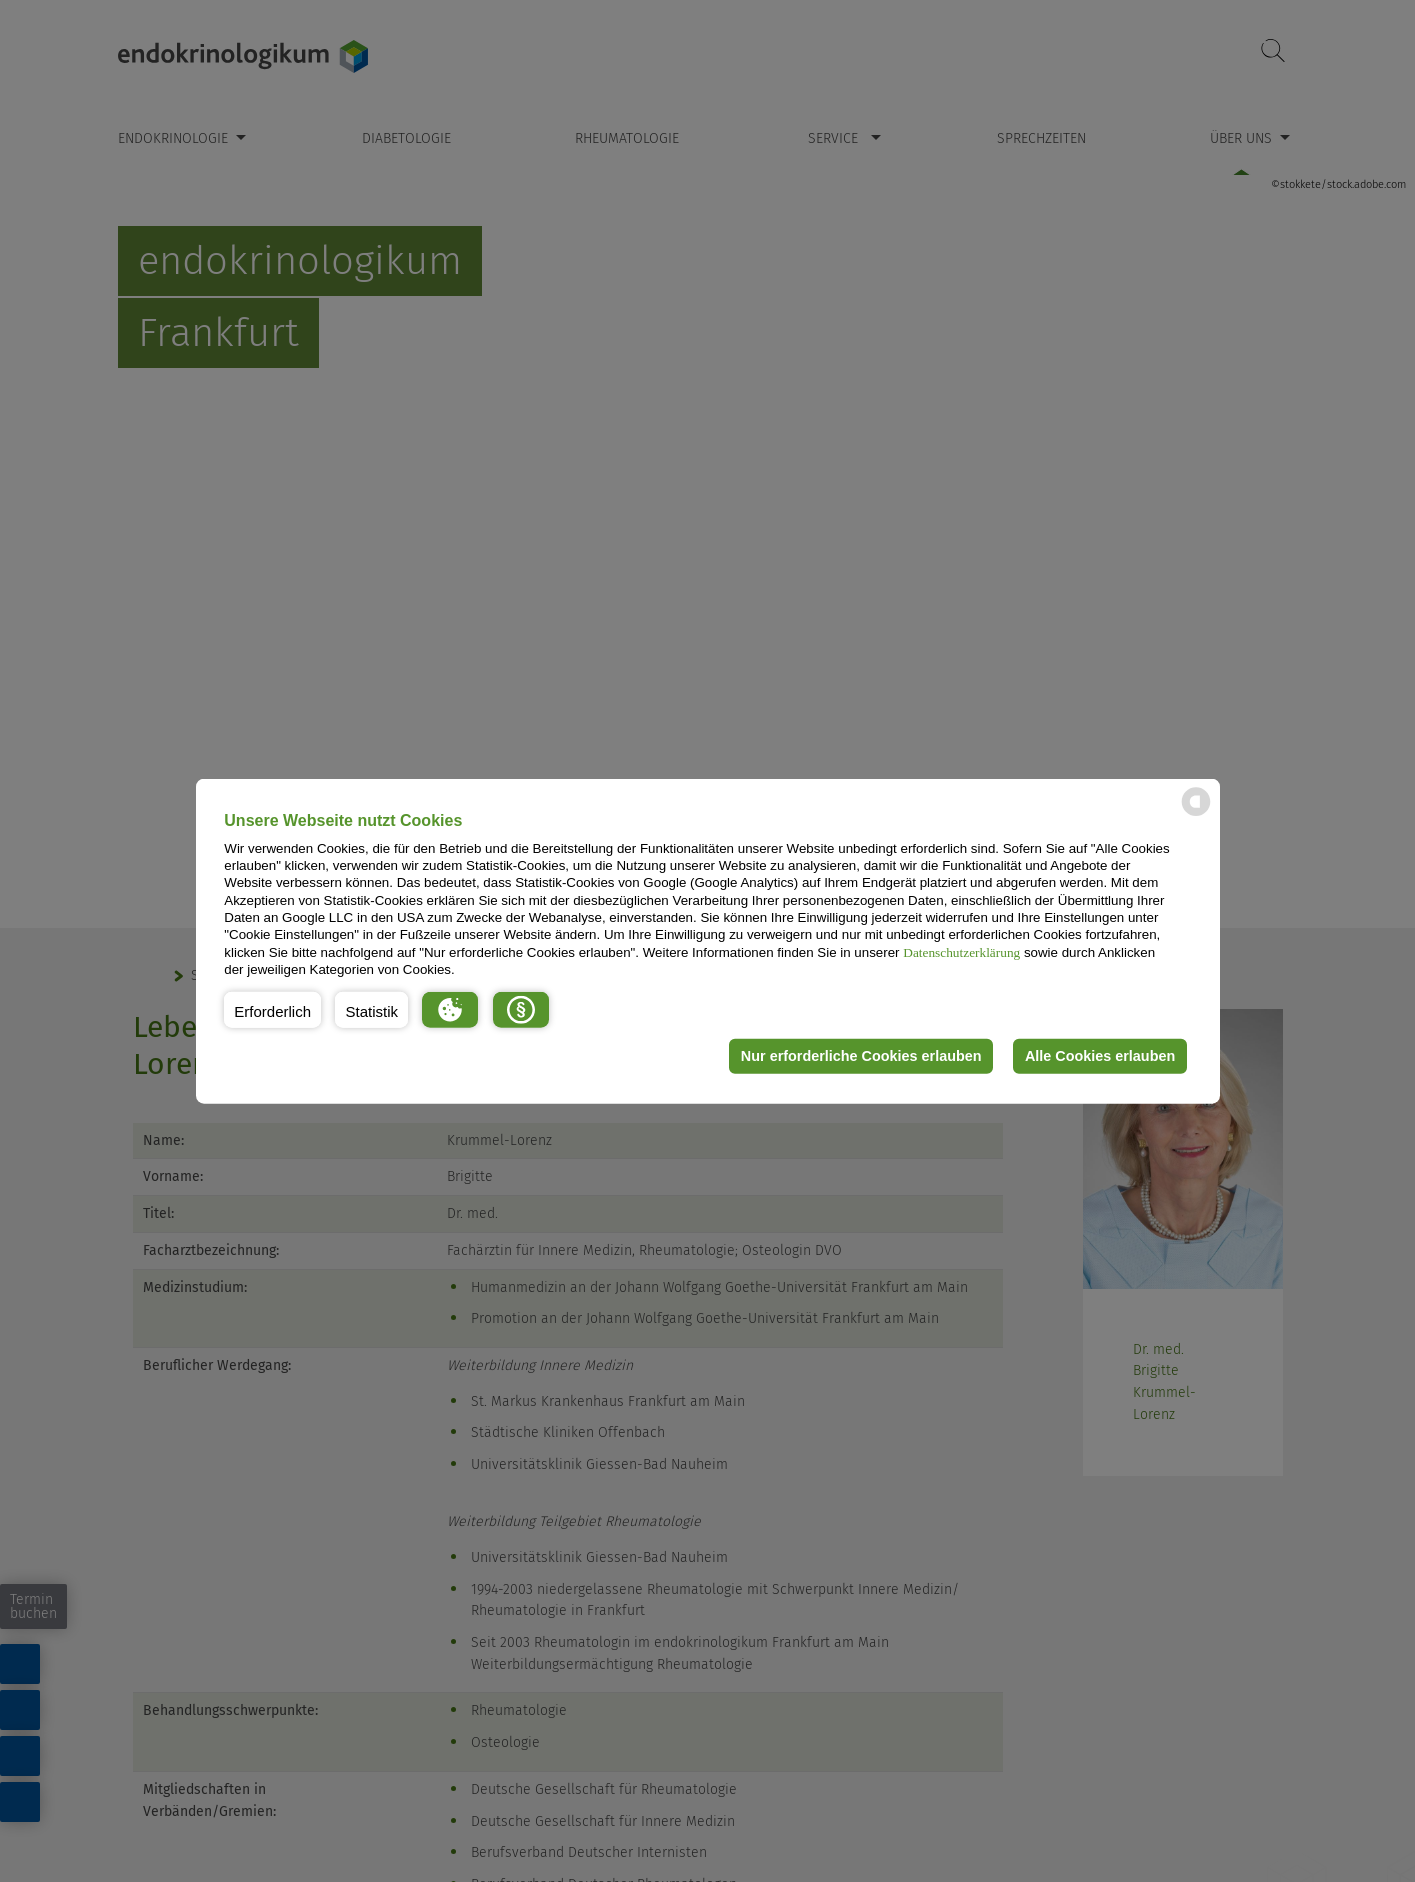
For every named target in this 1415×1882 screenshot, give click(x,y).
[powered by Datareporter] (1196, 814)
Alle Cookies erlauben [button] (1100, 1056)
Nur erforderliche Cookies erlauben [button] (861, 1056)
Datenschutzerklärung (961, 951)
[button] (272, 1009)
